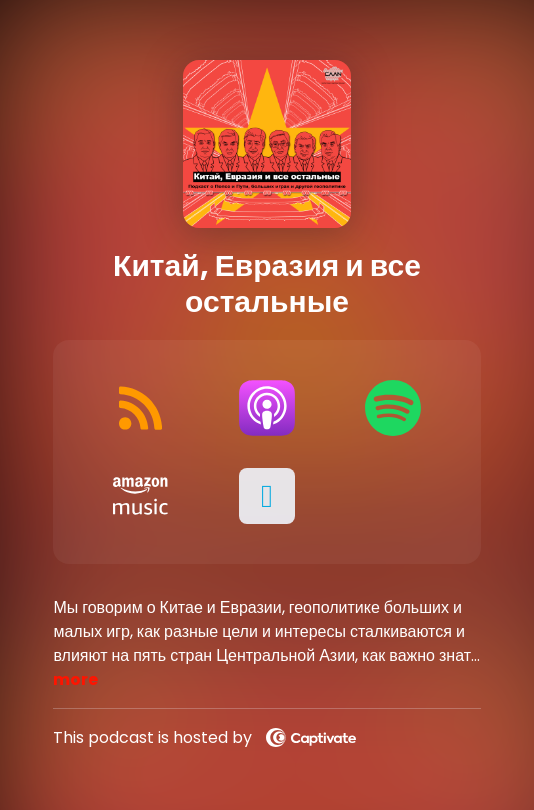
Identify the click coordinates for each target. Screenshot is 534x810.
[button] (267, 496)
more (75, 679)
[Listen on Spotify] (393, 408)
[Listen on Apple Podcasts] (267, 408)
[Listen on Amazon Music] (140, 496)
